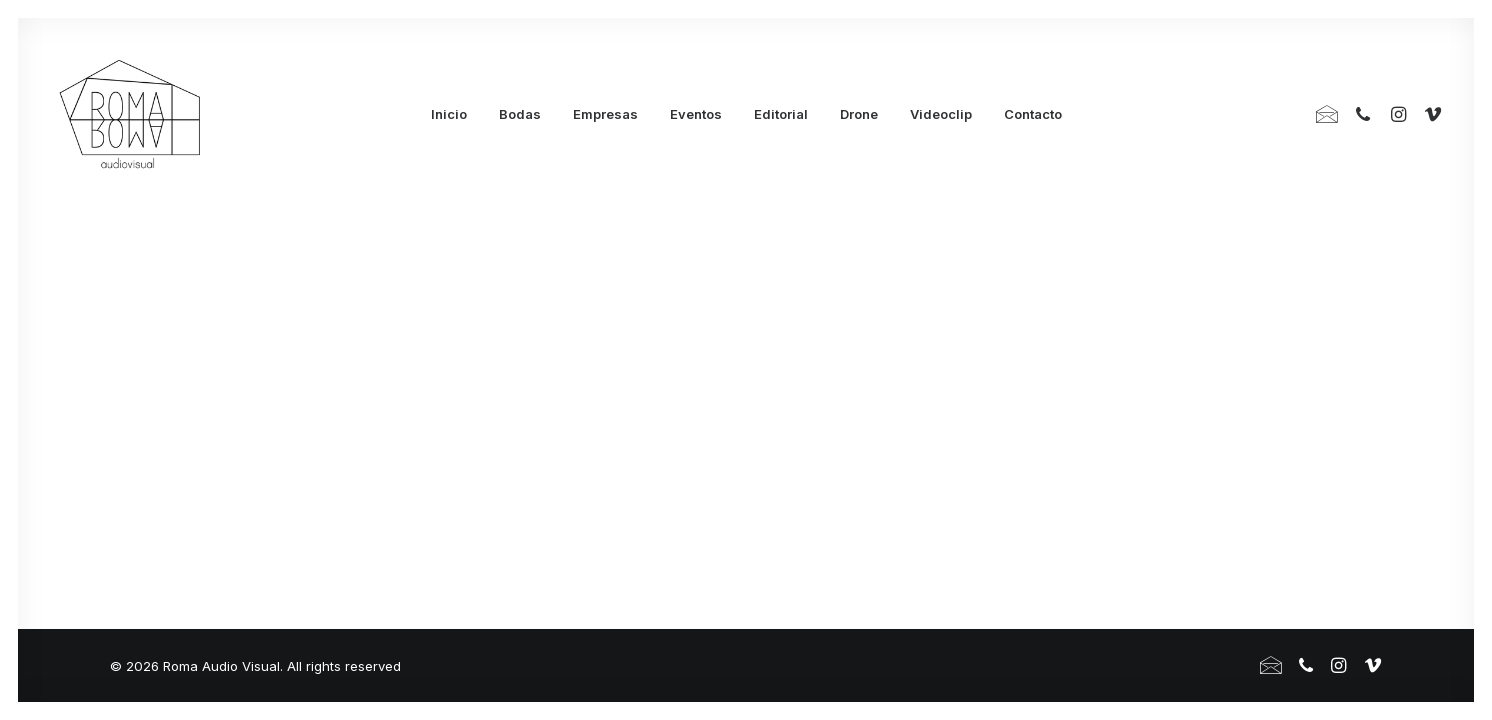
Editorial (781, 114)
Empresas (605, 114)
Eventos (696, 114)
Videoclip (941, 114)
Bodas (520, 114)
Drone (859, 114)
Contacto (1033, 114)
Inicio (449, 114)
